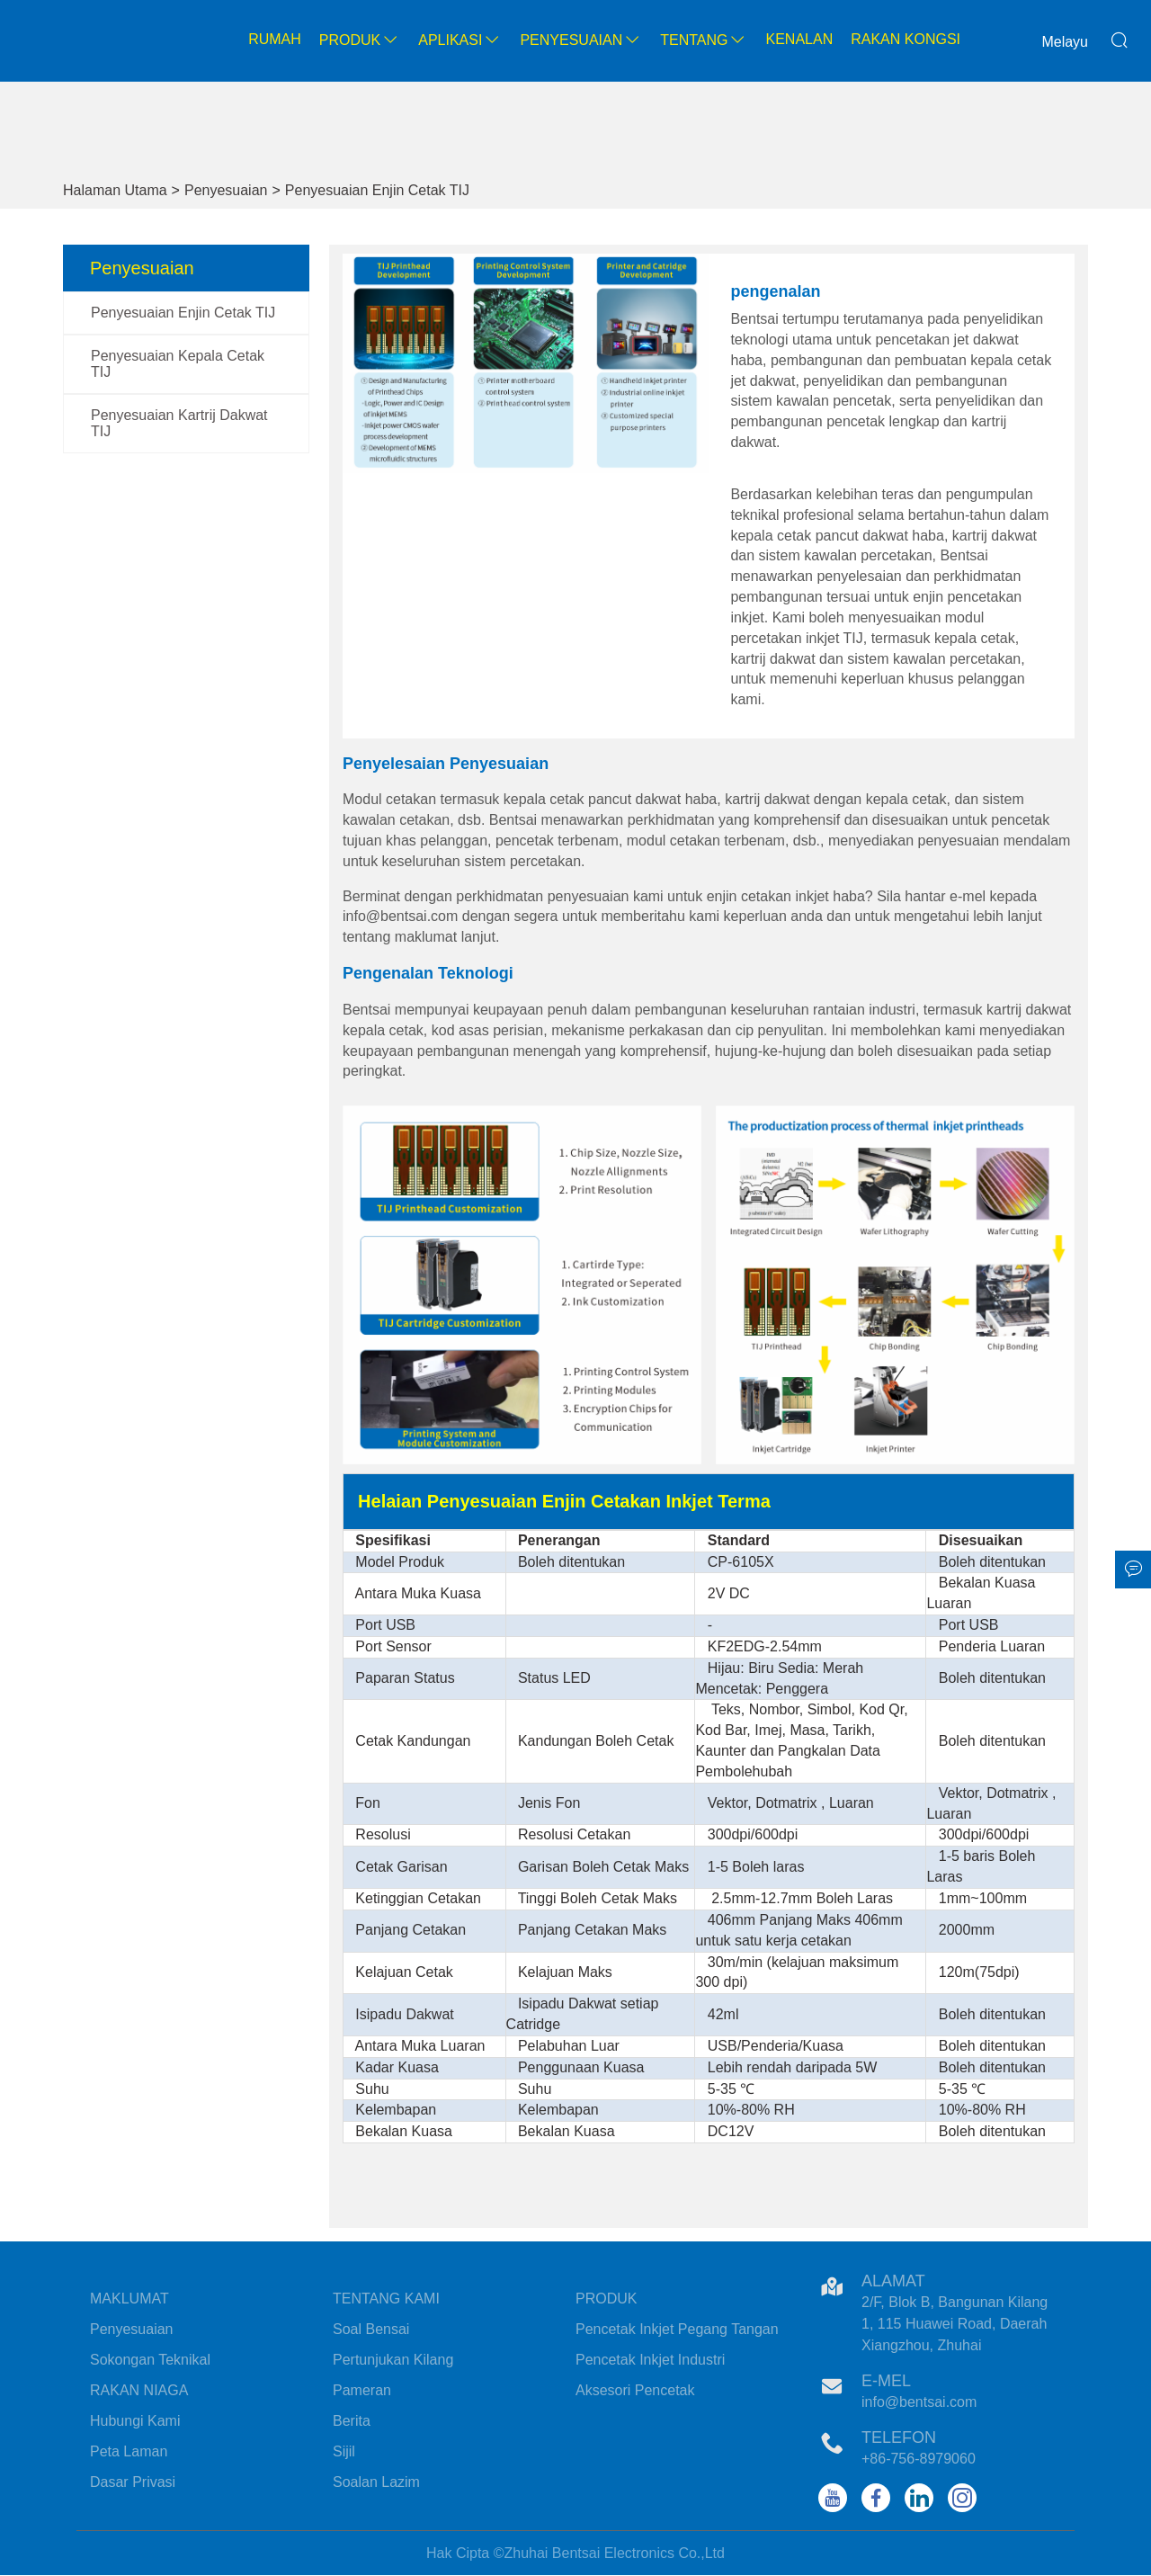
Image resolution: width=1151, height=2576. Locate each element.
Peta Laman (128, 2451)
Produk (359, 40)
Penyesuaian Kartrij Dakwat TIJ (179, 423)
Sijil (344, 2451)
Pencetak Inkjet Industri (650, 2359)
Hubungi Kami (135, 2420)
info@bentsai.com (919, 2402)
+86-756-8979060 (918, 2458)
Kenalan (799, 39)
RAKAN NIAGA (139, 2390)
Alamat (893, 2281)
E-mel (886, 2381)
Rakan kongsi (905, 39)
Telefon (898, 2437)
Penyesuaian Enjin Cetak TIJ (377, 190)
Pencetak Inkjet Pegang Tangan (677, 2329)
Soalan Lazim (376, 2482)
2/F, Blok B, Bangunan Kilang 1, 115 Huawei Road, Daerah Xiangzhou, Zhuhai (954, 2323)
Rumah (274, 39)
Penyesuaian (581, 40)
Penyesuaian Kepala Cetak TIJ (177, 364)
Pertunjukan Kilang (393, 2359)
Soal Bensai (371, 2329)
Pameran (362, 2390)
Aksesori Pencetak (635, 2390)
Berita (351, 2420)
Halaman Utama (115, 190)
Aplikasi (460, 40)
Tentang (703, 40)
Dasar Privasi (132, 2482)
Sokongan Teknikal (150, 2359)
